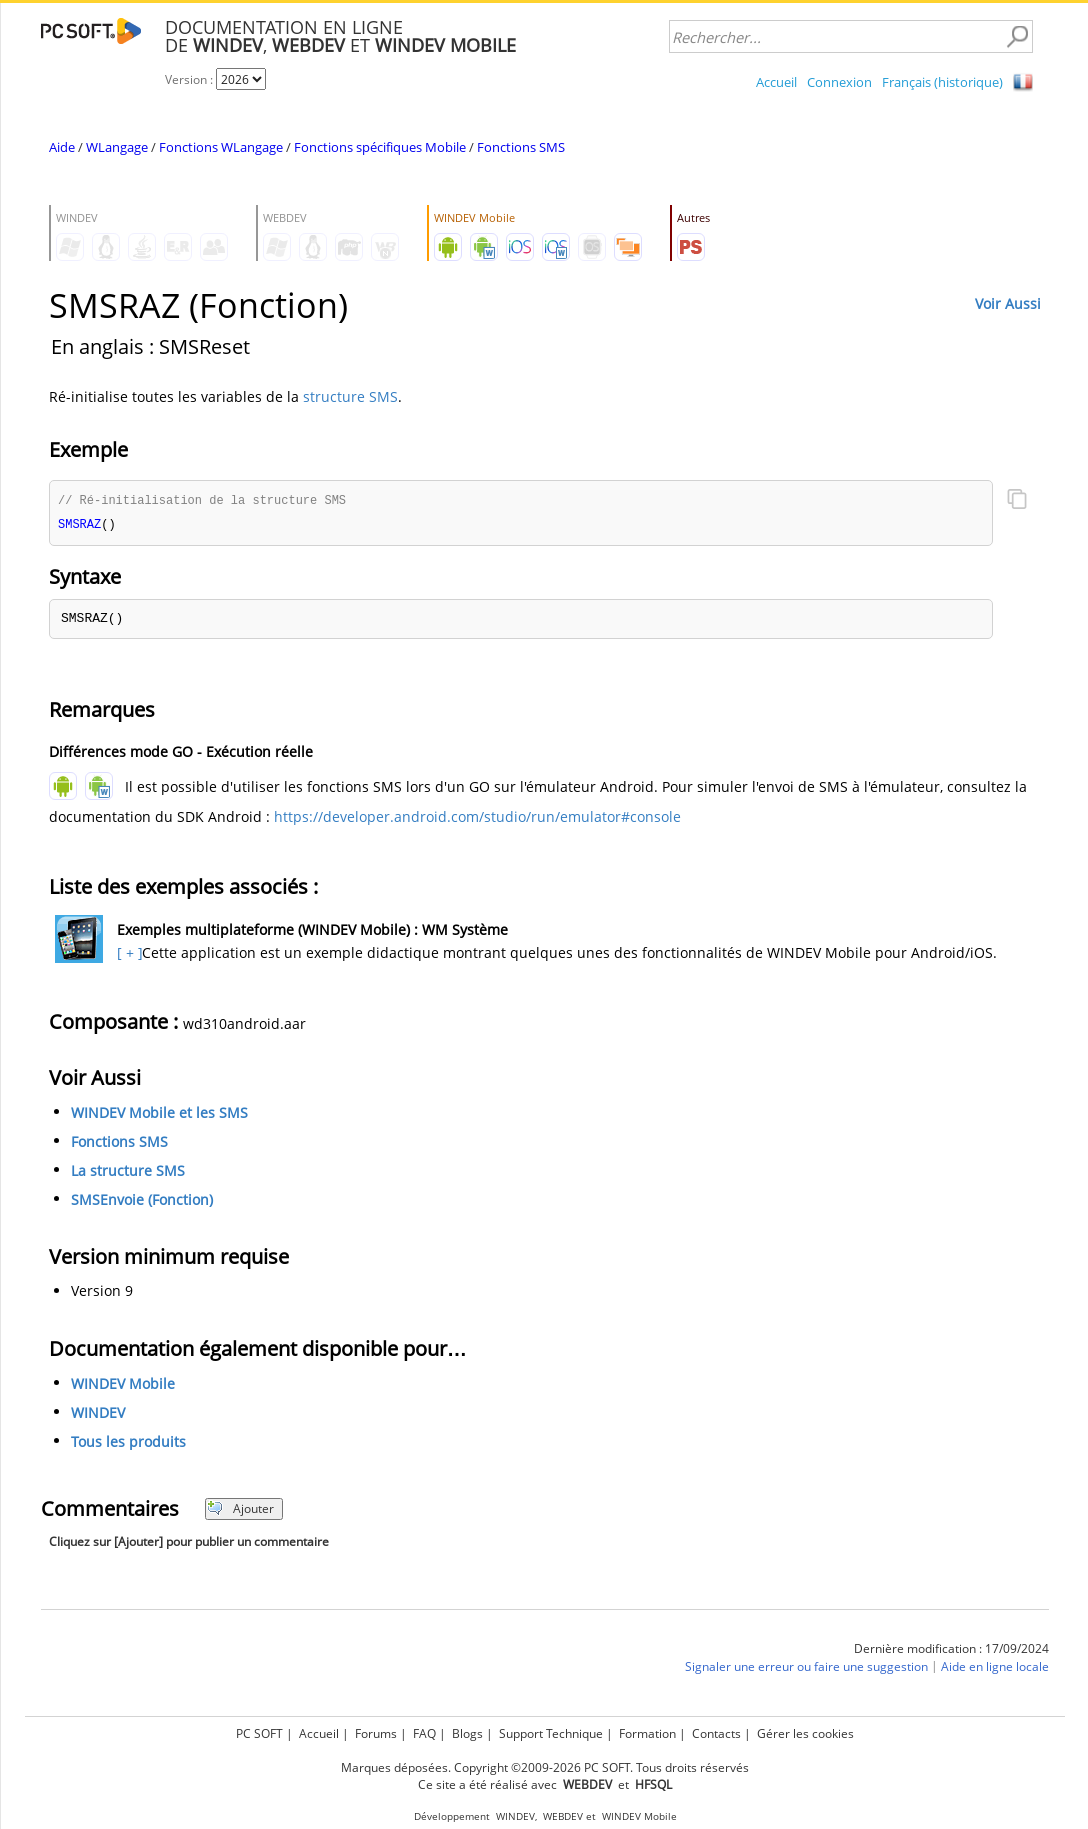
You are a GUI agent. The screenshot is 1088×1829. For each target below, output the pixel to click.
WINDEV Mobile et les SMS (159, 1114)
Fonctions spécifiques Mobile (380, 147)
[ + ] (127, 954)
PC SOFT (259, 1733)
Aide (62, 147)
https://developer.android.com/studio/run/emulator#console (477, 818)
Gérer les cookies (805, 1733)
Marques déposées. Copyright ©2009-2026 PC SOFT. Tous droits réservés (545, 1767)
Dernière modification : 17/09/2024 (951, 1650)
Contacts (716, 1733)
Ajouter (240, 1510)
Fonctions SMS (521, 147)
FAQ (424, 1733)
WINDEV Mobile (123, 1385)
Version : (190, 79)
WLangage (117, 147)
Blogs (467, 1733)
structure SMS (350, 396)
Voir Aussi (1008, 303)
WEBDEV (563, 1816)
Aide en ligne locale (995, 1668)
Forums (376, 1733)
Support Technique (551, 1733)
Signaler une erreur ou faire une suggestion (806, 1668)
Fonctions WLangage (221, 147)
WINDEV (98, 1414)
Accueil (776, 82)
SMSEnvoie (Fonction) (142, 1201)
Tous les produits (128, 1443)
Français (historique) (942, 82)
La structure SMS (128, 1172)
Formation (647, 1733)
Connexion (839, 82)
